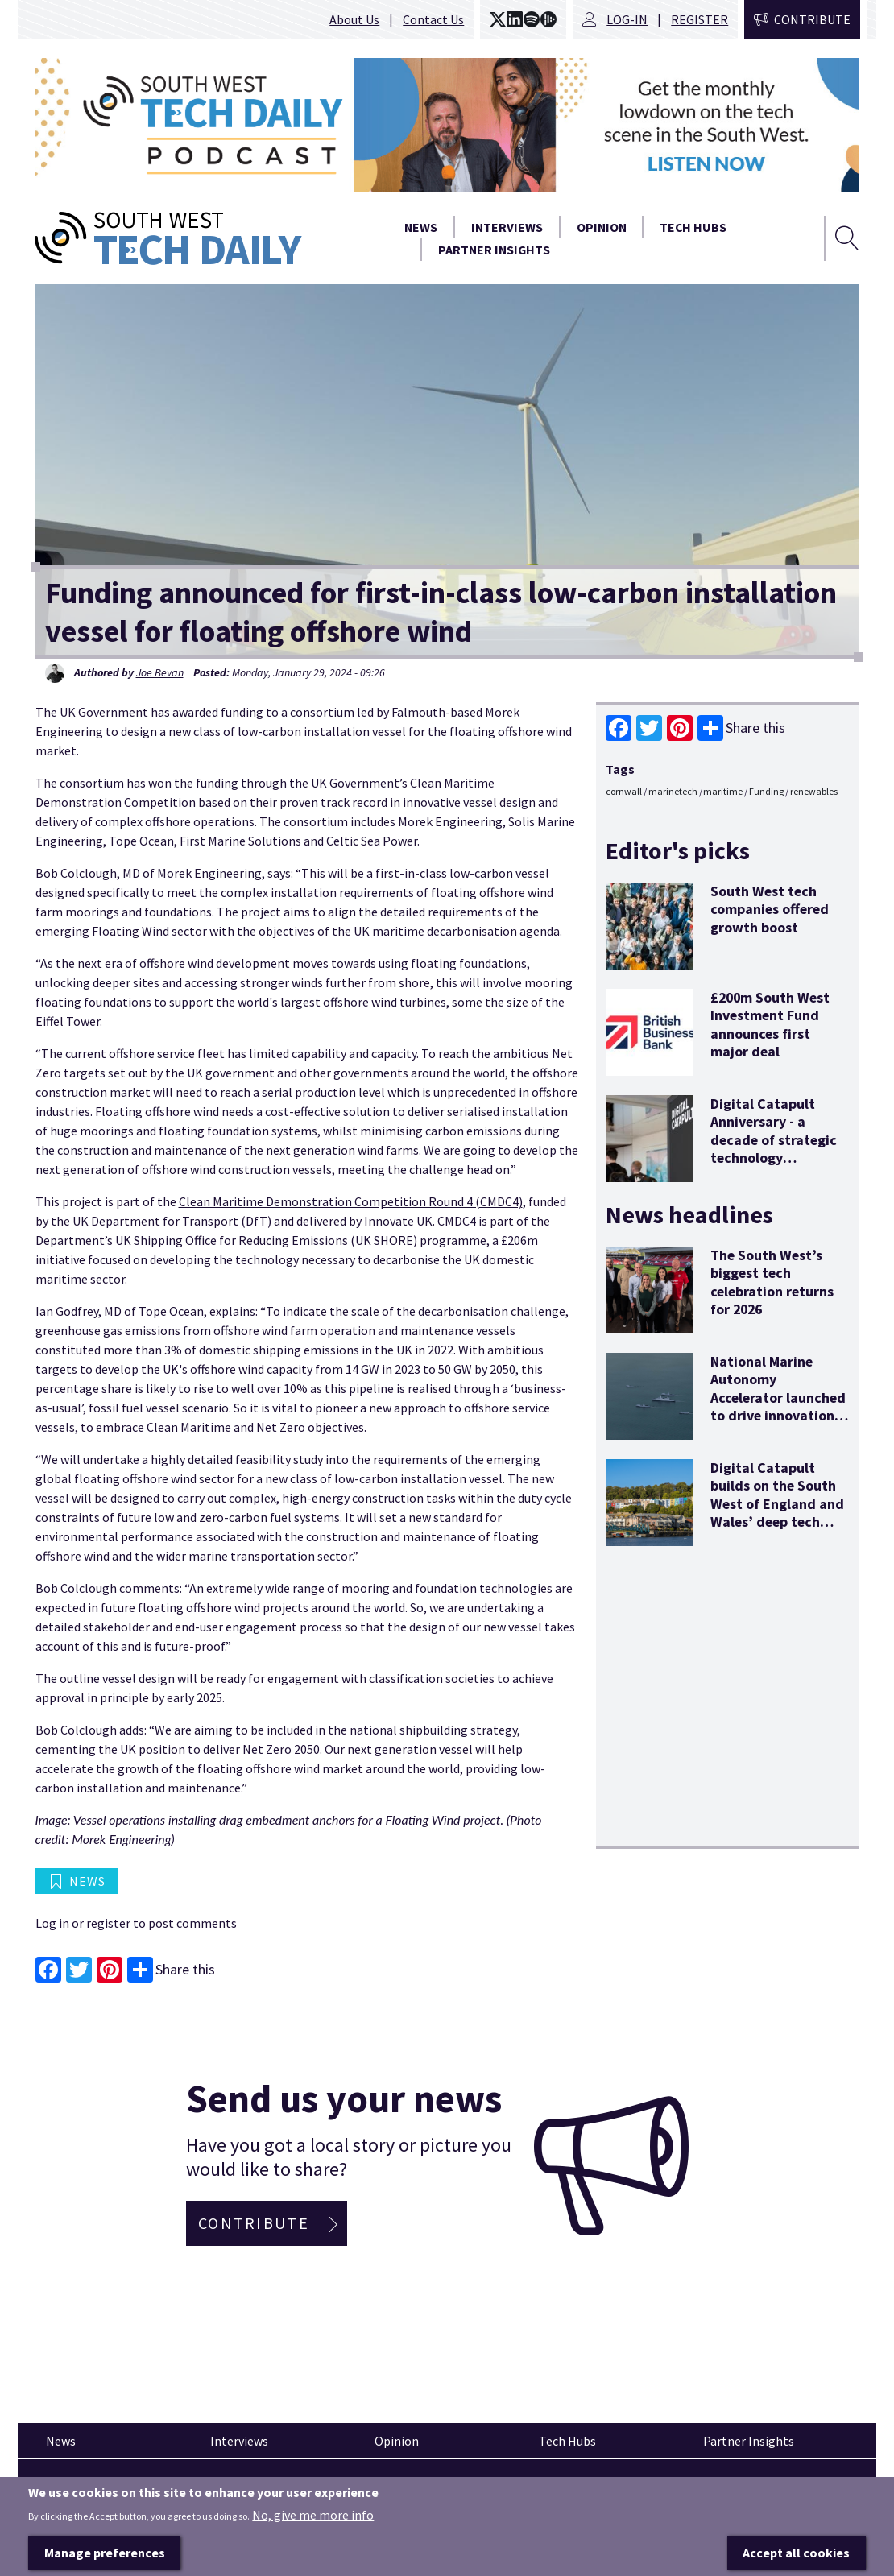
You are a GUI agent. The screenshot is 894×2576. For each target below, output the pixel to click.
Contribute (812, 19)
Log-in (627, 19)
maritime (723, 791)
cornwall (624, 791)
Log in (52, 1923)
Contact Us (433, 19)
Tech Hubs (693, 227)
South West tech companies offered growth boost (769, 909)
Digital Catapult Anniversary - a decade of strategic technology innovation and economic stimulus (773, 1148)
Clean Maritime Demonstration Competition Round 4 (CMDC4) (351, 1201)
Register (699, 19)
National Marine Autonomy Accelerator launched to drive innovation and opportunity (778, 1397)
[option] (447, 125)
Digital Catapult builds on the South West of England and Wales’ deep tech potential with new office (777, 1512)
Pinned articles (80, 2488)
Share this (741, 728)
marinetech (672, 791)
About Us (354, 19)
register (108, 1923)
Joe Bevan (160, 672)
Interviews (507, 227)
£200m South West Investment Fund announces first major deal (770, 1024)
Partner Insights (494, 250)
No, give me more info (313, 2540)
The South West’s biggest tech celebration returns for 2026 (772, 1282)
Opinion (602, 227)
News (420, 227)
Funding (766, 791)
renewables (814, 791)
